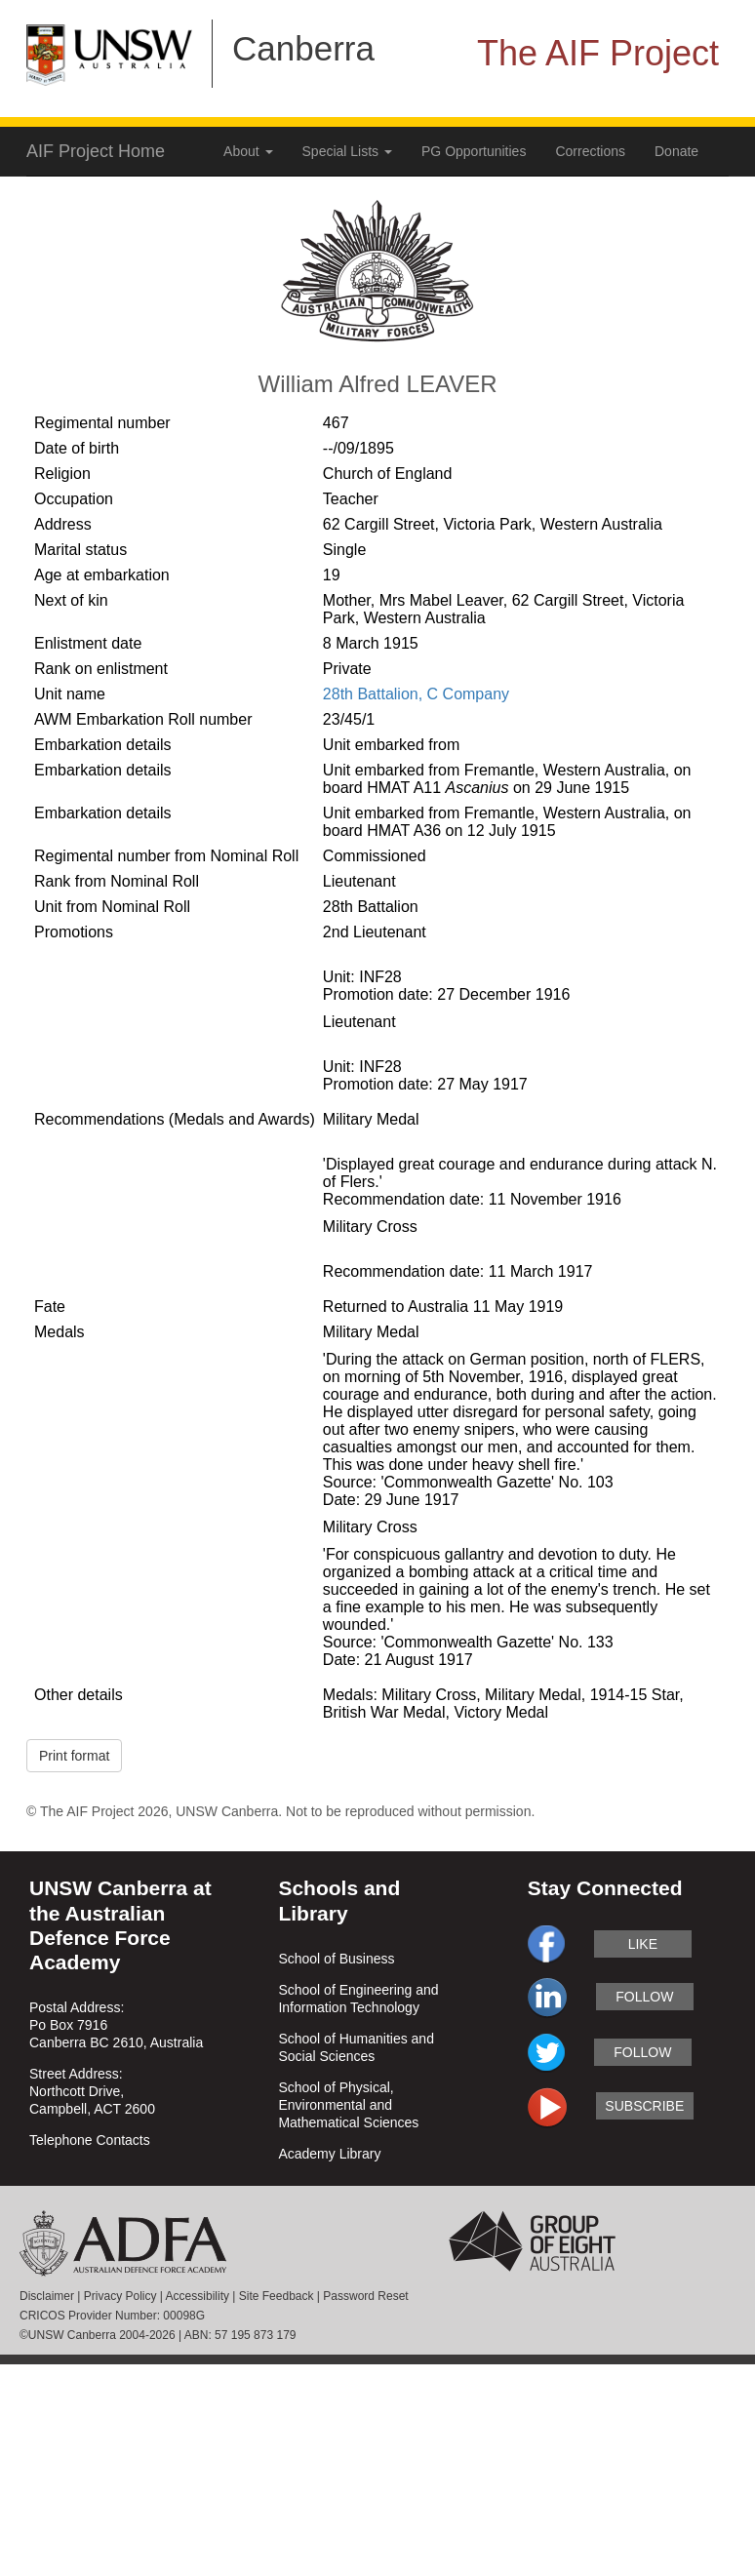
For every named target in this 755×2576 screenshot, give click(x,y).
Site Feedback (276, 2296)
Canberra (303, 48)
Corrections (590, 151)
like (642, 1944)
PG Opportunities (473, 151)
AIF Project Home (95, 151)
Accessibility (197, 2296)
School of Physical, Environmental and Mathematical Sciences (348, 2105)
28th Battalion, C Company (416, 694)
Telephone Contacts (89, 2140)
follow (644, 1996)
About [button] (247, 151)
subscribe (644, 2106)
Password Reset (365, 2296)
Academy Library (329, 2153)
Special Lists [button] (347, 151)
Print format (74, 1756)
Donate (676, 151)
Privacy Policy (120, 2296)
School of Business (336, 1958)
